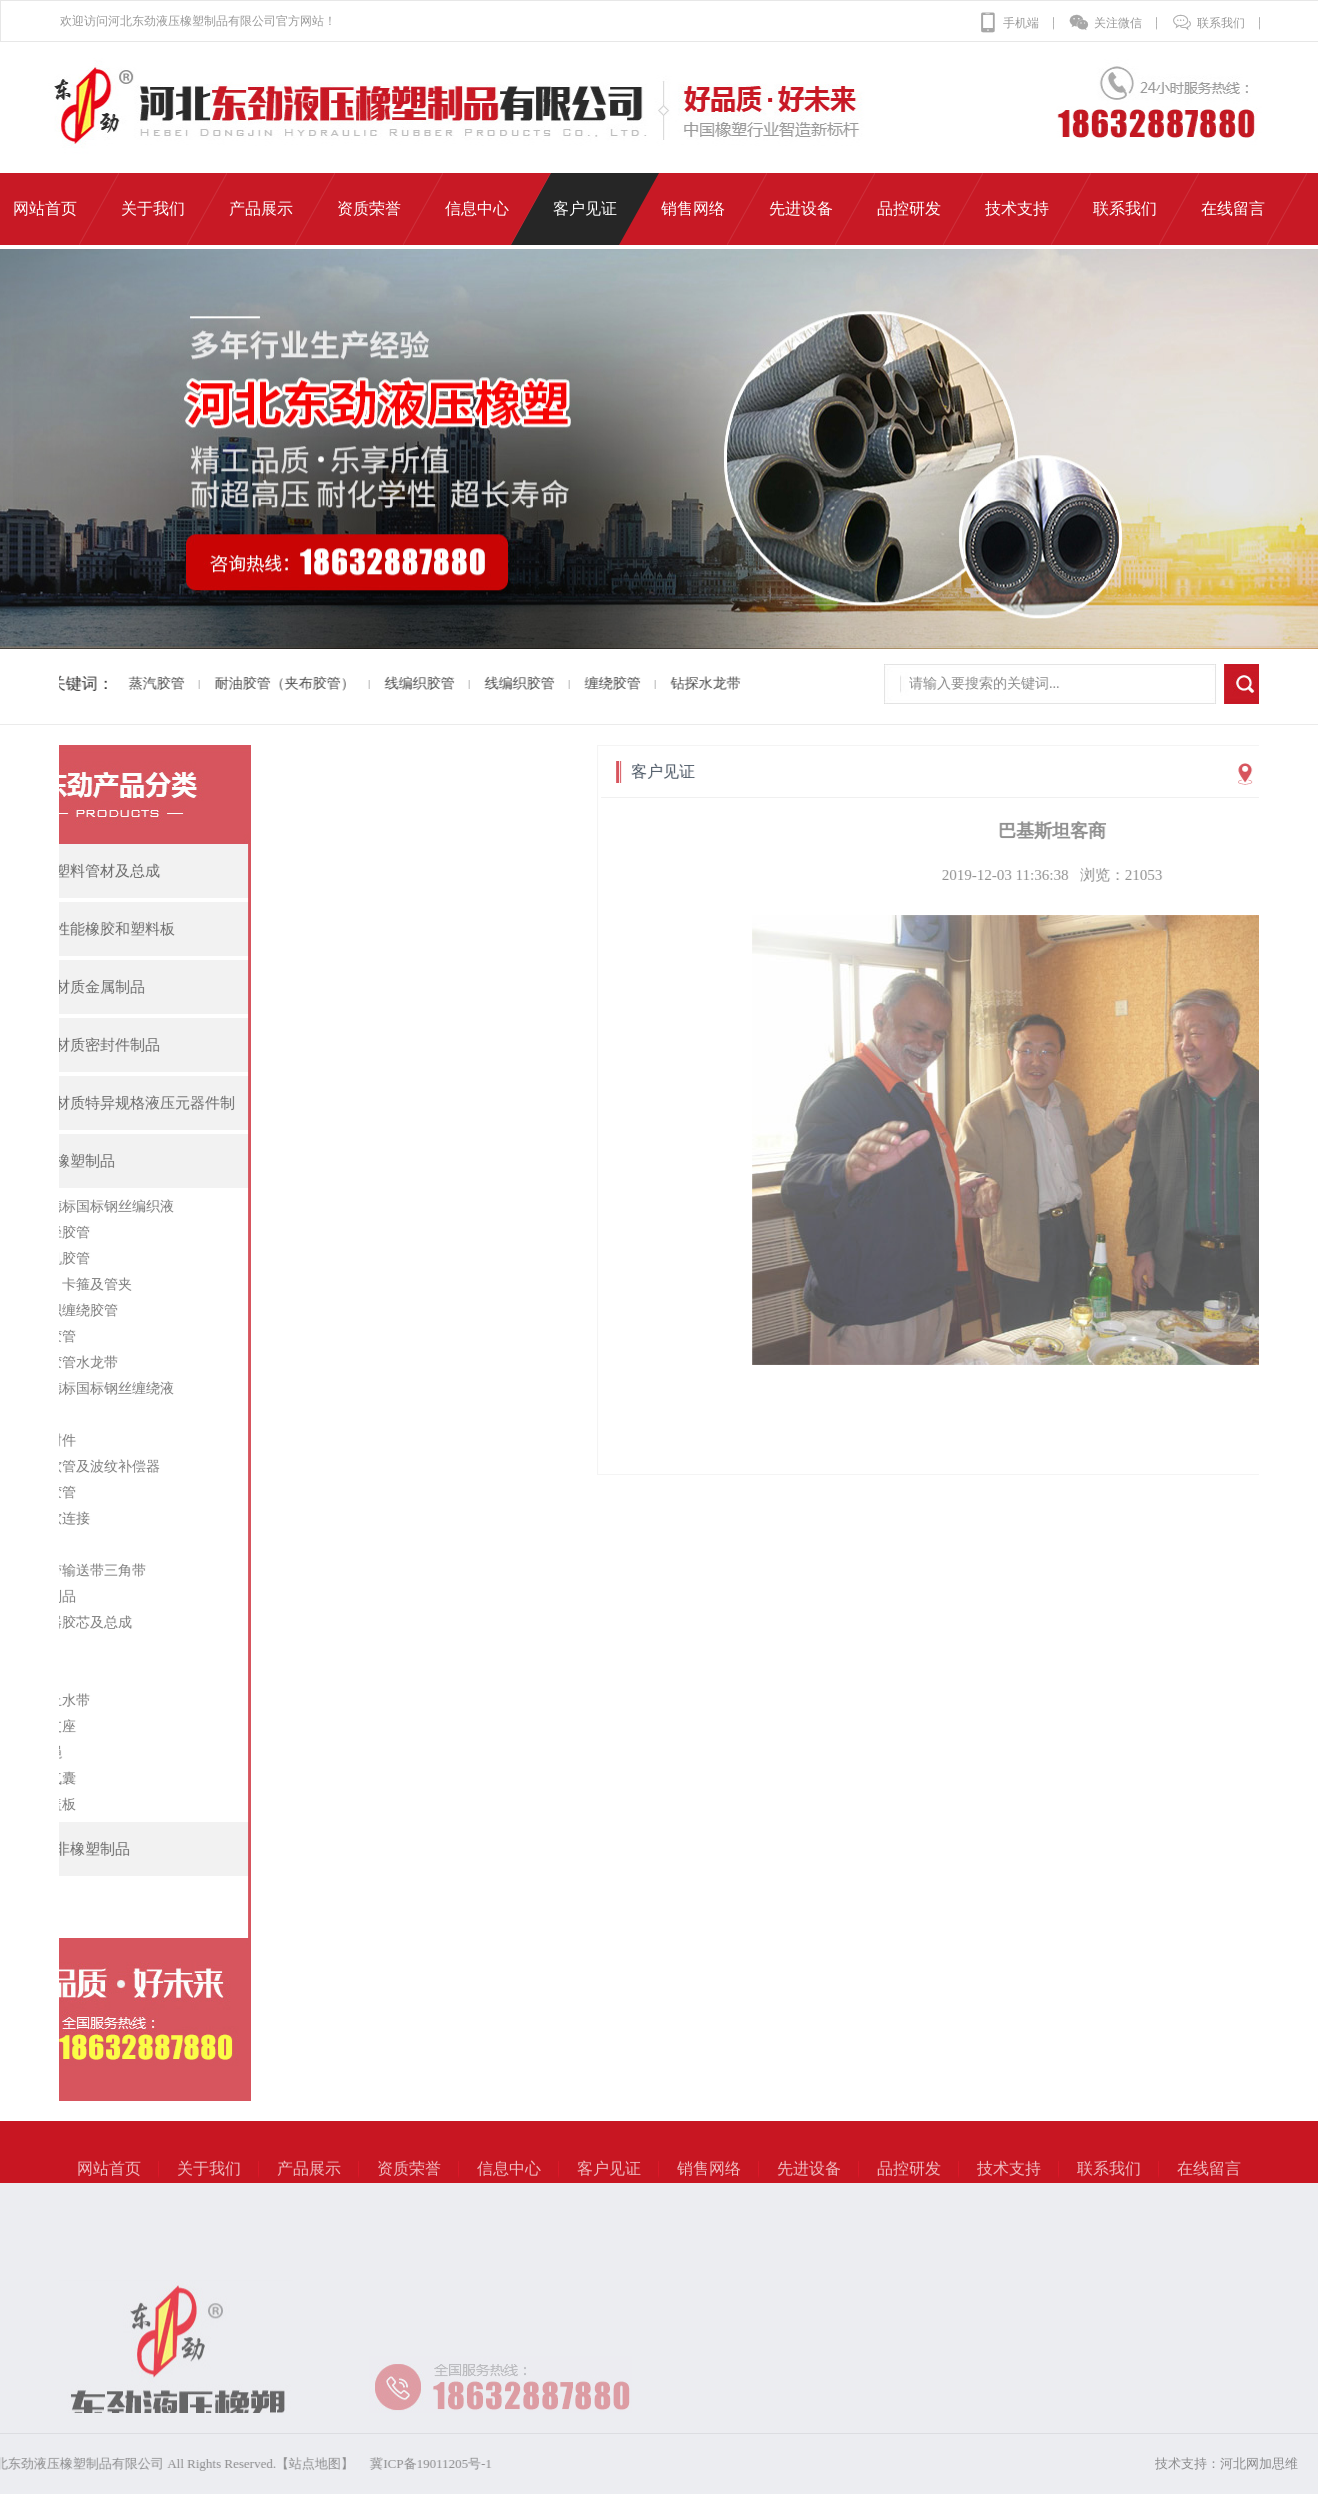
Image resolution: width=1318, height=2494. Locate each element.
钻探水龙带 (678, 683)
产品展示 (309, 2181)
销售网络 (709, 2181)
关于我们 (209, 2181)
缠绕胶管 (585, 683)
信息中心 (509, 2181)
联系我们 (1208, 23)
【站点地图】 (188, 2463)
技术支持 (1009, 2181)
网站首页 (109, 2181)
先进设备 (809, 2181)
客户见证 (609, 2181)
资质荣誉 (409, 2181)
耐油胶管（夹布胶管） (257, 683)
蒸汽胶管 (129, 683)
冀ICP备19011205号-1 (304, 2463)
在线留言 (1209, 2181)
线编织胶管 (392, 683)
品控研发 (909, 2181)
